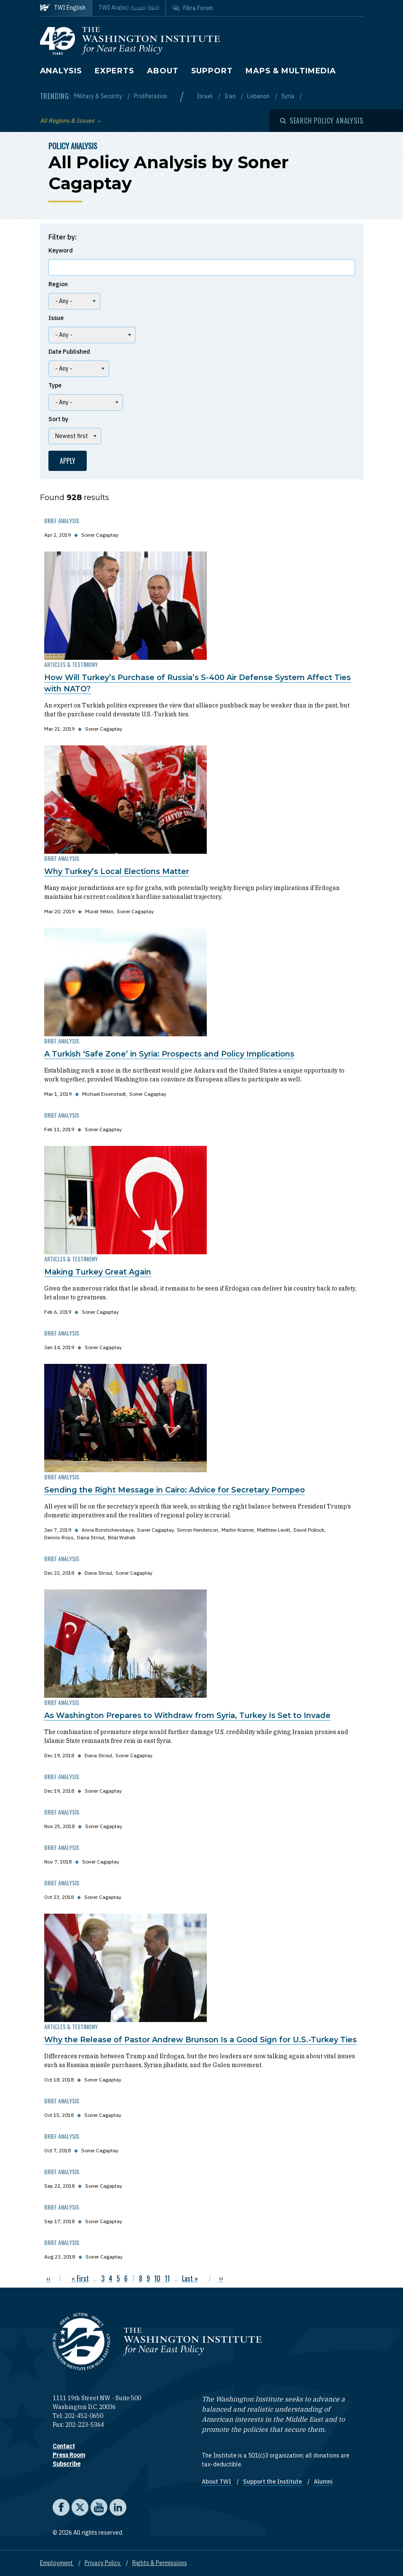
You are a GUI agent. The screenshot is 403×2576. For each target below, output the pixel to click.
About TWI (217, 2481)
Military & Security (98, 96)
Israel (205, 96)
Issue (56, 318)
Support (212, 70)
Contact (64, 2446)
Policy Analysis (72, 145)
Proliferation (150, 96)
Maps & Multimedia (291, 70)
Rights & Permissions (159, 2563)
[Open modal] (321, 121)
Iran (230, 96)
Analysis (61, 70)
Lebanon (259, 96)
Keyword (60, 250)
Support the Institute (273, 2481)
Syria (288, 96)
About (163, 70)
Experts (114, 70)
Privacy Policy (103, 2563)
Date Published (69, 351)
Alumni (323, 2481)
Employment (57, 2563)
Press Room (69, 2455)
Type (54, 385)
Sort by (58, 419)
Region (58, 284)
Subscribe (66, 2464)
